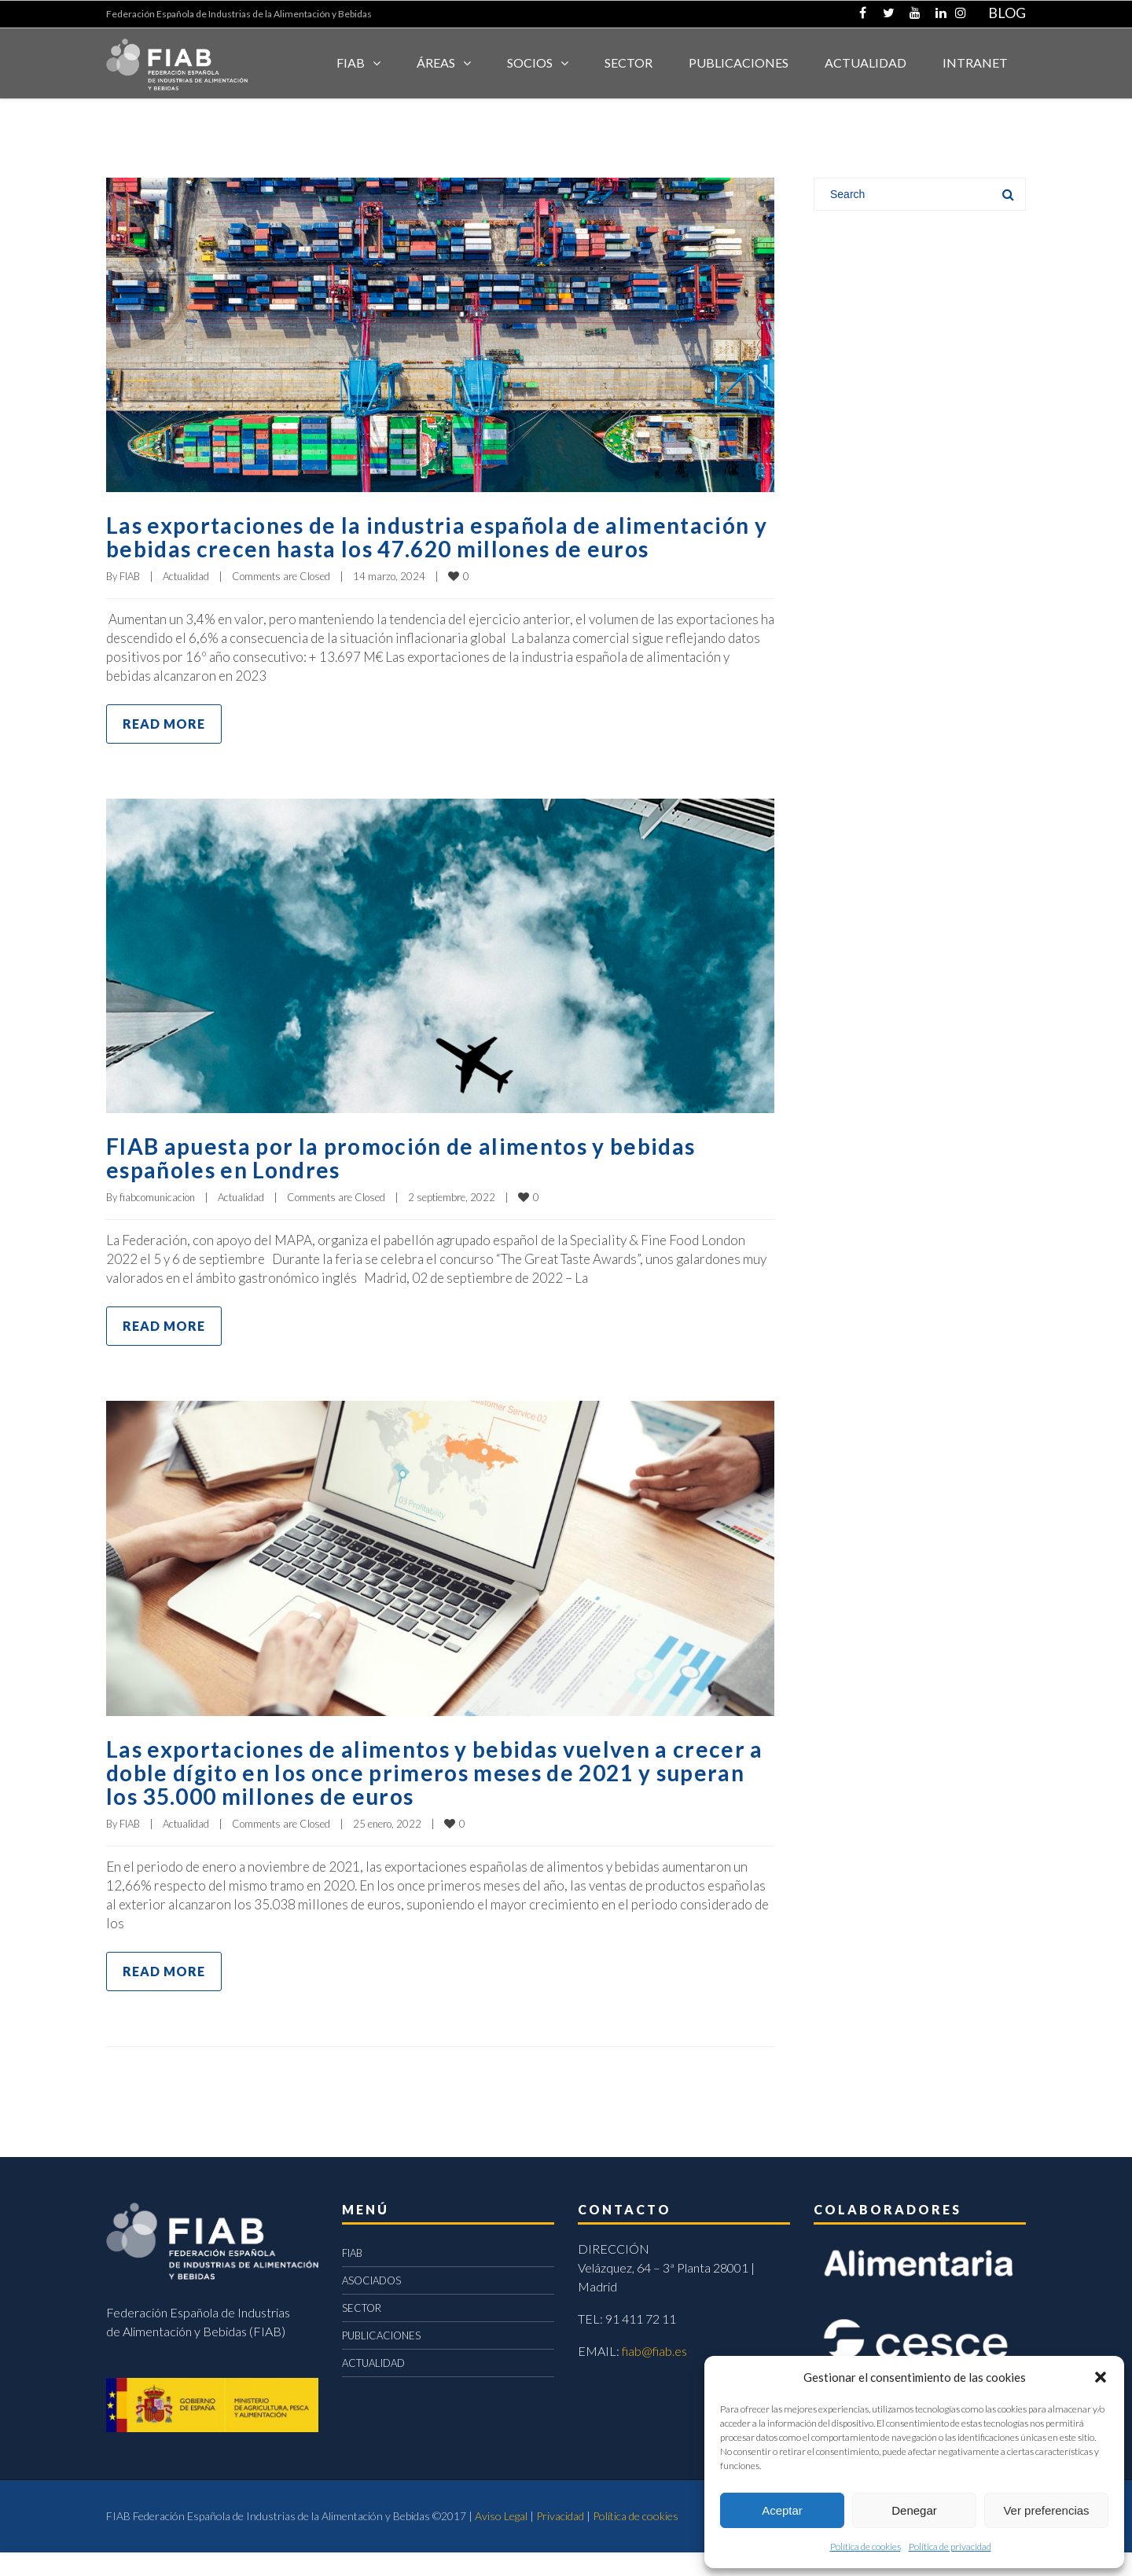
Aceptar (782, 2510)
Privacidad (560, 2539)
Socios (530, 62)
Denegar (914, 2510)
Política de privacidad (950, 2546)
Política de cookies (865, 2546)
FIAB (350, 62)
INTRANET (975, 62)
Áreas (436, 62)
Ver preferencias (1046, 2510)
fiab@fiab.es (654, 2374)
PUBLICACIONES (381, 2359)
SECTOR (628, 62)
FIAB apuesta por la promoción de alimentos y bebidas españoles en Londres (419, 1181)
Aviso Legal (501, 2539)
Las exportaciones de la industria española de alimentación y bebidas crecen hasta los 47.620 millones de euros (430, 548)
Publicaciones (738, 62)
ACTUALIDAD (865, 62)
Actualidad (186, 599)
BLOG (1007, 12)
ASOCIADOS (371, 2304)
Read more (164, 747)
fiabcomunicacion (157, 1221)
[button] (1100, 2377)
